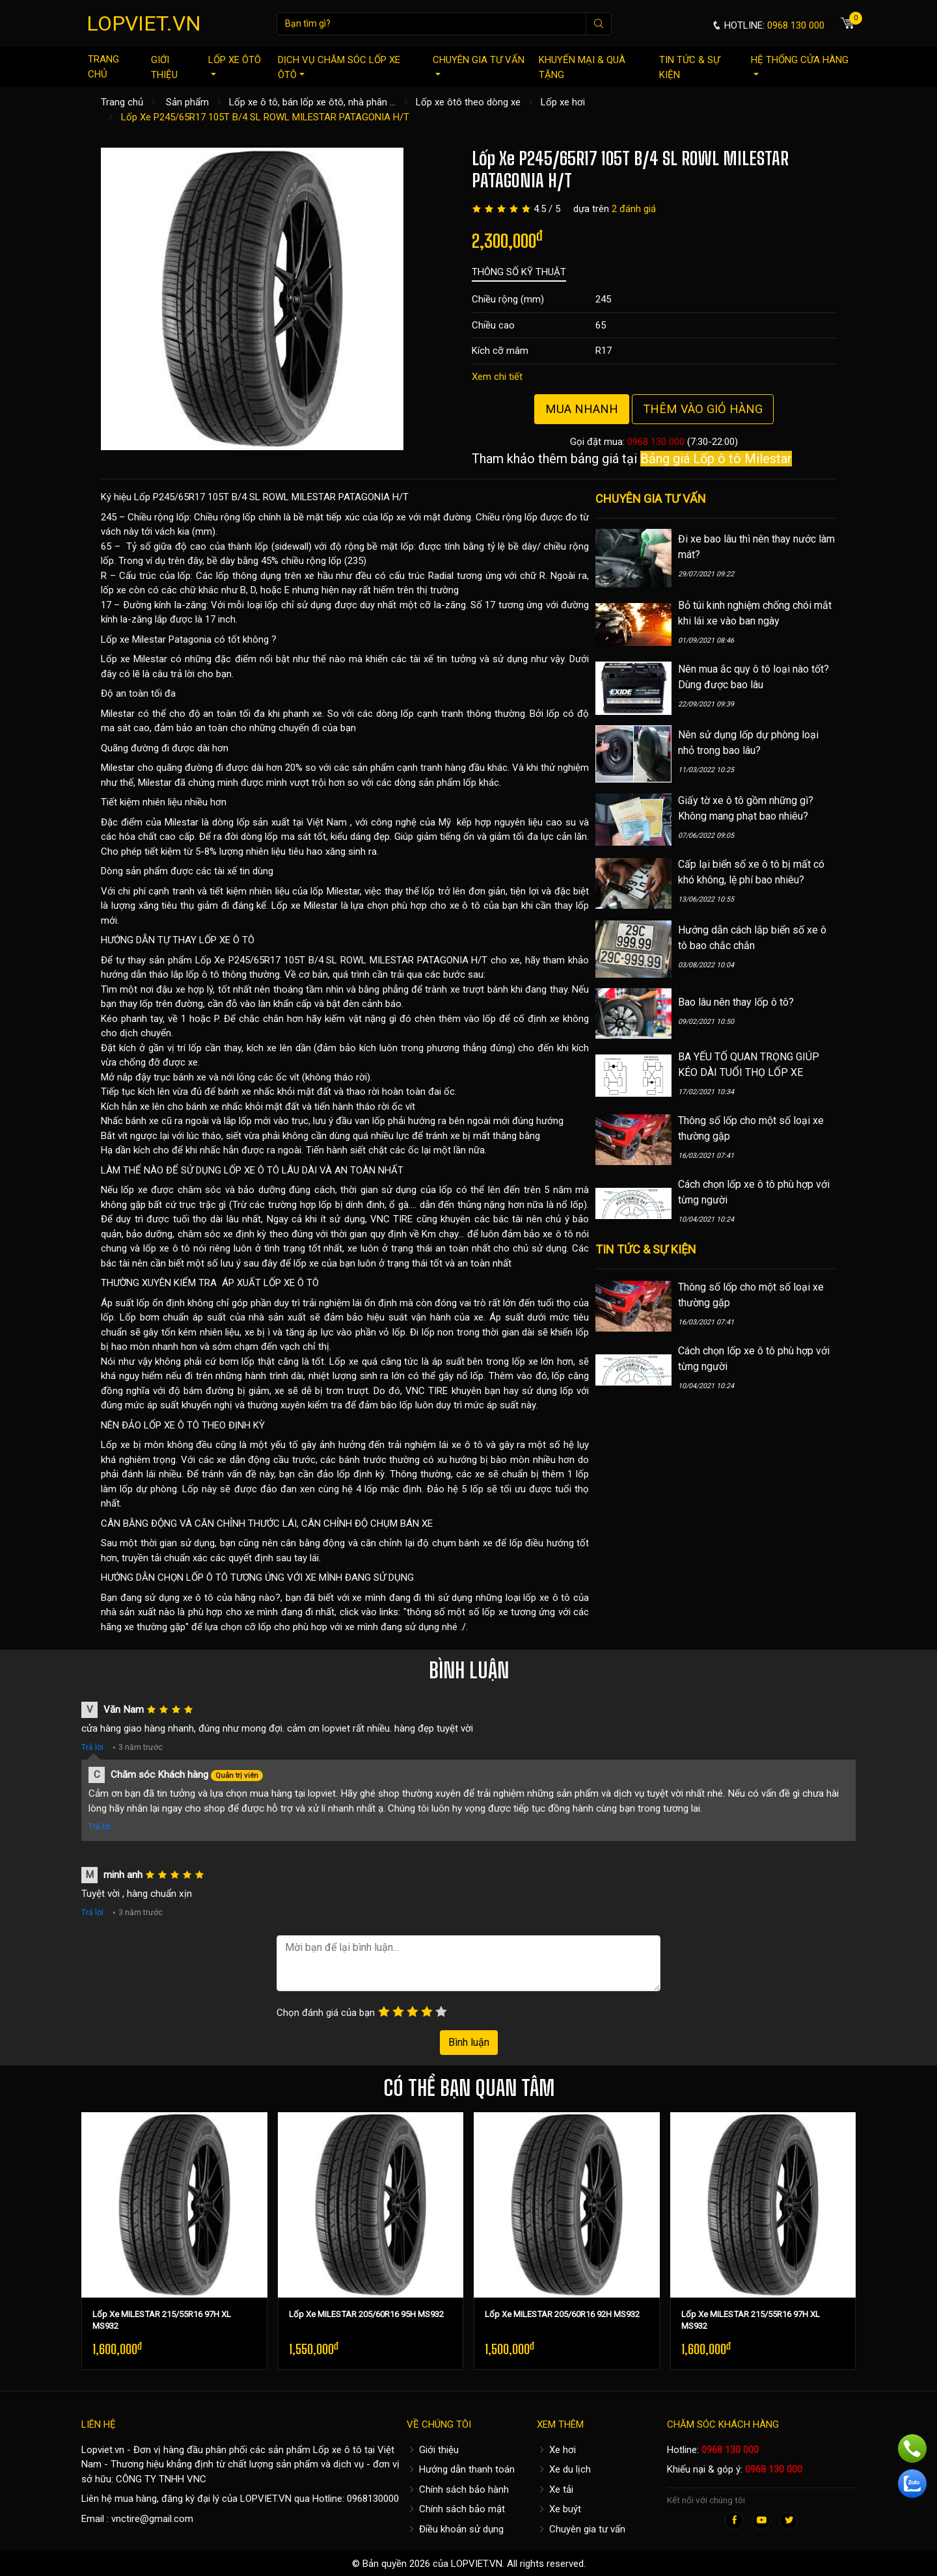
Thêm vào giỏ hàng (703, 409)
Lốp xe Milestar (133, 639)
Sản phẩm (187, 102)
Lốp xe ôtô (234, 64)
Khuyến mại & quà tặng (582, 67)
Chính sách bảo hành (458, 2489)
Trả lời (92, 1747)
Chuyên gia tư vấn (478, 64)
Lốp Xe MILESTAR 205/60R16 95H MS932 (366, 2314)
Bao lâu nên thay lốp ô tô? (736, 1002)
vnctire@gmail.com (152, 2519)
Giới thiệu (164, 67)
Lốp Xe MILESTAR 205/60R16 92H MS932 (562, 2314)
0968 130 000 (656, 442)
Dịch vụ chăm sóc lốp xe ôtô (339, 67)
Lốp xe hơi (563, 102)
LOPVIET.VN (144, 23)
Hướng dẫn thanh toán (461, 2469)
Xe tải (555, 2489)
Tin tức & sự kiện (689, 67)
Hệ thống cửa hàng (800, 64)
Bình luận (468, 2042)
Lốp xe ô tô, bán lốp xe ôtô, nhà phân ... (312, 102)
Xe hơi (556, 2450)
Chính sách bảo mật (456, 2509)
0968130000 (373, 2498)
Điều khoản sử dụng (455, 2529)
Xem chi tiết (497, 376)
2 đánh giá (634, 209)
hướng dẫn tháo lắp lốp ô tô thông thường (190, 974)
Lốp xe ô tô (337, 2450)
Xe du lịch (564, 2469)
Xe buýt (559, 2509)
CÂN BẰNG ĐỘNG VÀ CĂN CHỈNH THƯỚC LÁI (199, 1523)
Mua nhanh (581, 409)
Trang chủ (103, 66)
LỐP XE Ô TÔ (226, 940)
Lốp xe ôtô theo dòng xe (468, 102)
